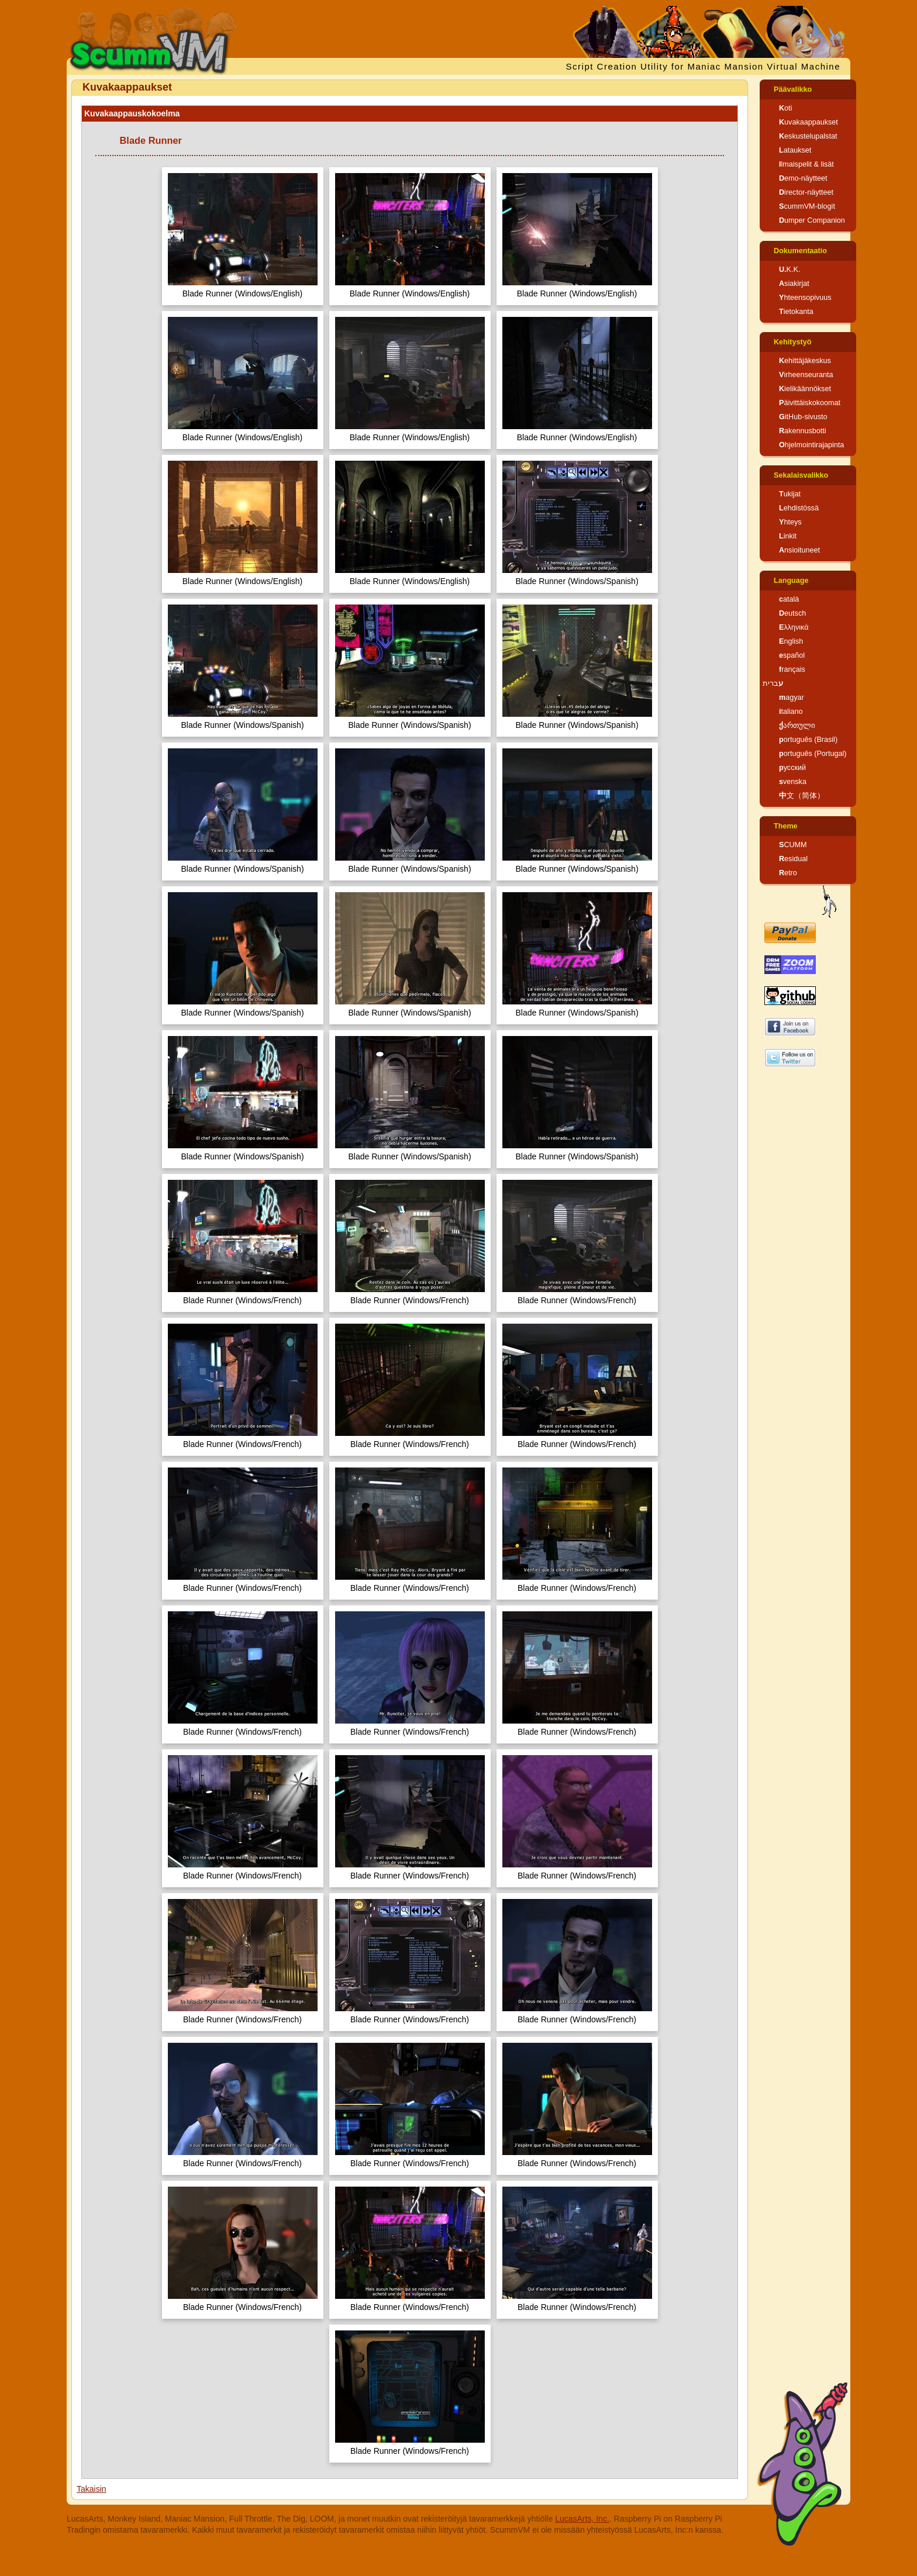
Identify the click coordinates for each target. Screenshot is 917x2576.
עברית (773, 683)
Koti (785, 108)
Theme (786, 826)
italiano (791, 711)
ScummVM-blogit (807, 206)
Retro (788, 873)
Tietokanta (796, 312)
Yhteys (790, 522)
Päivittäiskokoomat (809, 403)
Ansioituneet (799, 550)
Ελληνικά (794, 627)
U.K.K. (789, 269)
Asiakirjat (794, 283)
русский (792, 768)
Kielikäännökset (805, 389)
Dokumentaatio (800, 251)
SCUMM (793, 845)
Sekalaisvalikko (801, 475)
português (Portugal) (813, 754)
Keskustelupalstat (808, 136)
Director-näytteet (806, 192)
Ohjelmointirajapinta (811, 445)
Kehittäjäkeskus (805, 361)
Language (791, 580)
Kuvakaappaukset (808, 122)
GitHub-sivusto (803, 417)
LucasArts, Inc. (582, 2518)
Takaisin (91, 2489)
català (789, 599)
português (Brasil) (808, 739)
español (792, 655)
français (792, 669)
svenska (792, 782)
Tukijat (790, 494)
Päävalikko (793, 89)
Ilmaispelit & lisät (806, 164)
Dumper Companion (812, 220)
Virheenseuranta (806, 375)
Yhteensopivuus (805, 297)
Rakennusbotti (802, 431)
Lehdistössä (799, 508)
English (791, 641)
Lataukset (795, 150)
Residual (793, 859)
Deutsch (792, 613)
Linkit (788, 536)
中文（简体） (802, 796)
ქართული (797, 725)
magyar (791, 697)
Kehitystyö (792, 342)
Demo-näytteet (803, 178)
